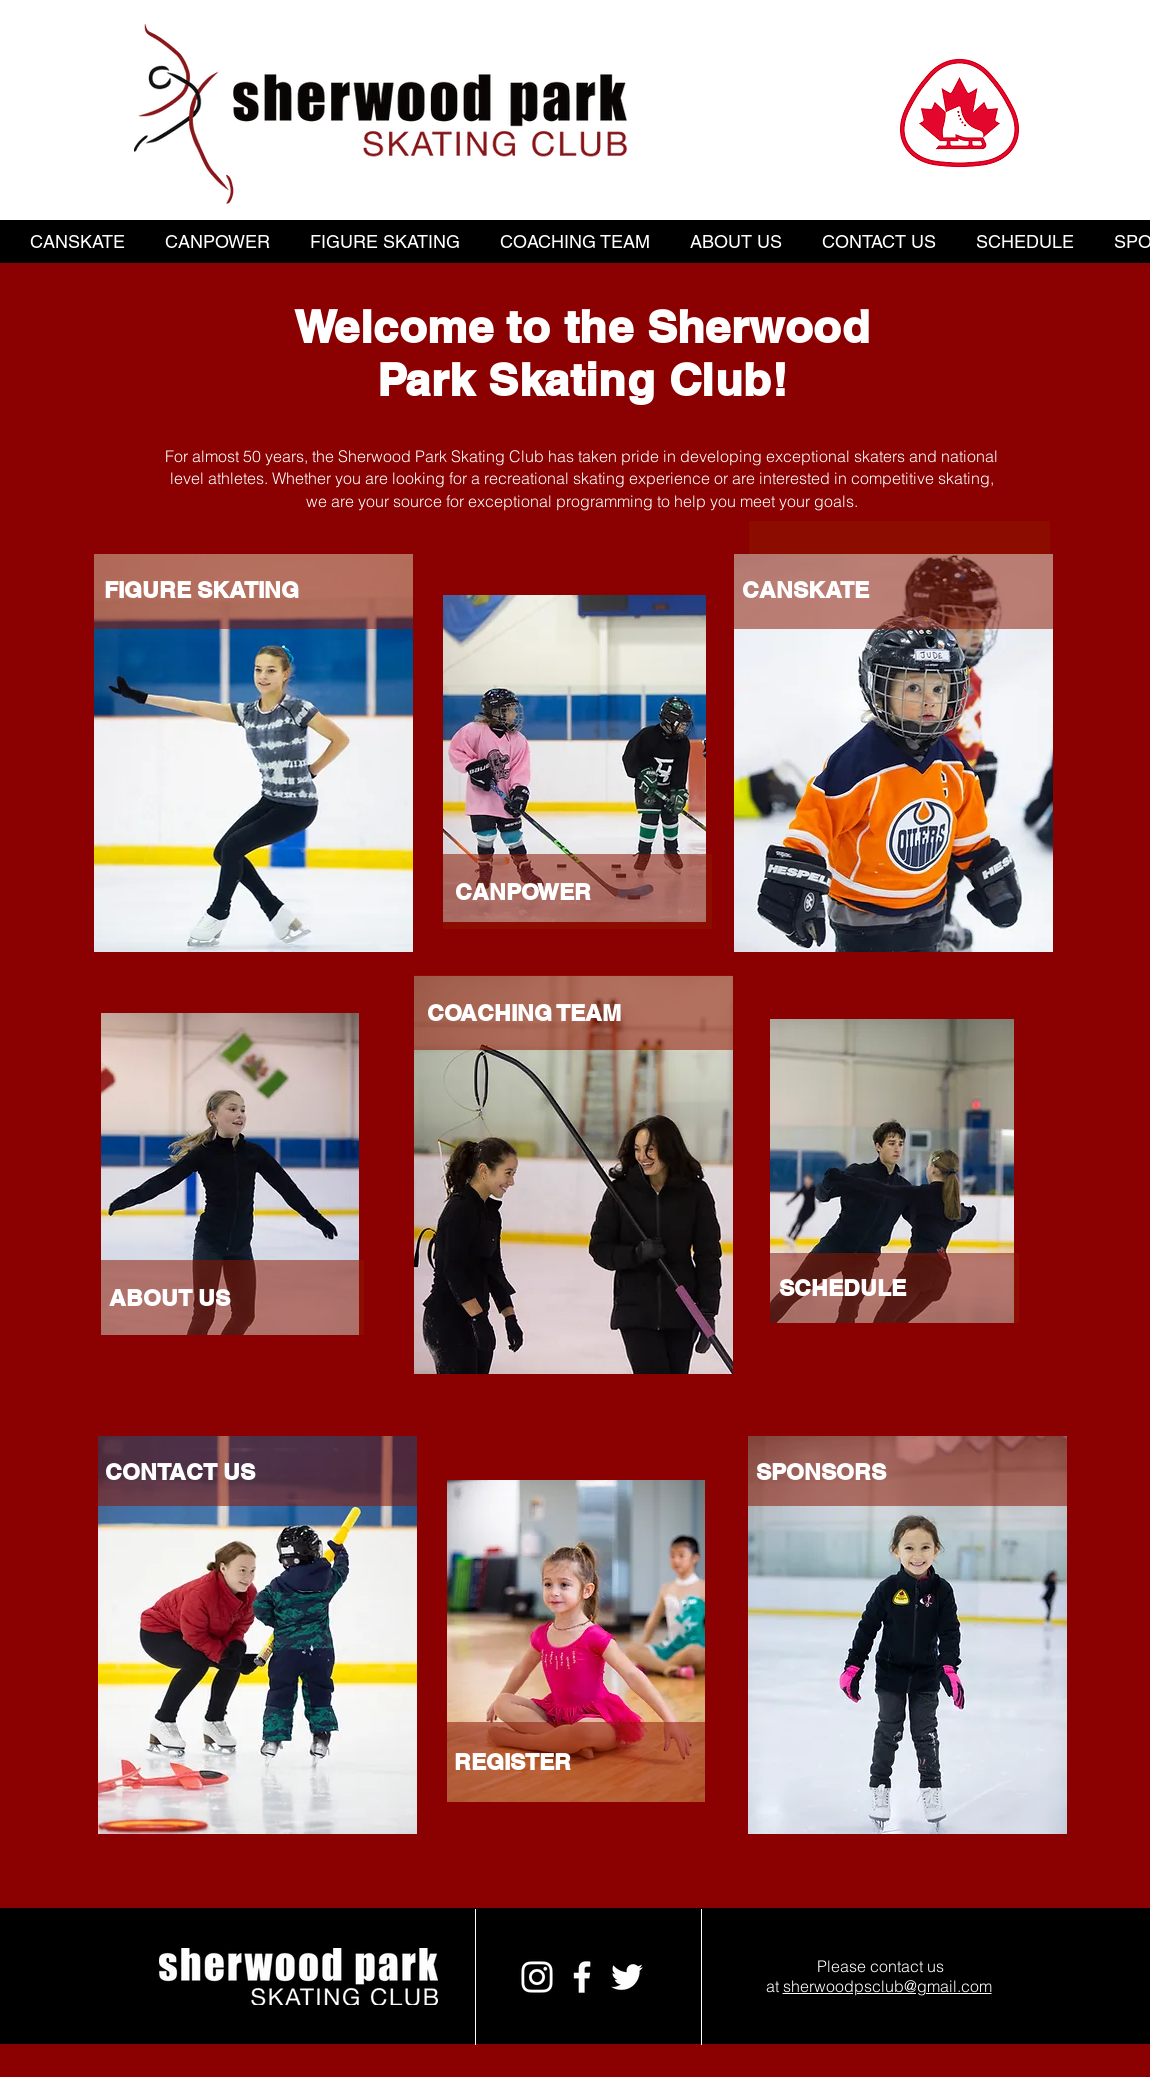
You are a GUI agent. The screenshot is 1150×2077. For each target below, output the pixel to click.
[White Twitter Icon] (627, 1977)
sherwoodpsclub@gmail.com (887, 1986)
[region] (573, 817)
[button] (77, 241)
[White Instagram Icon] (537, 1977)
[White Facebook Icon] (582, 1977)
